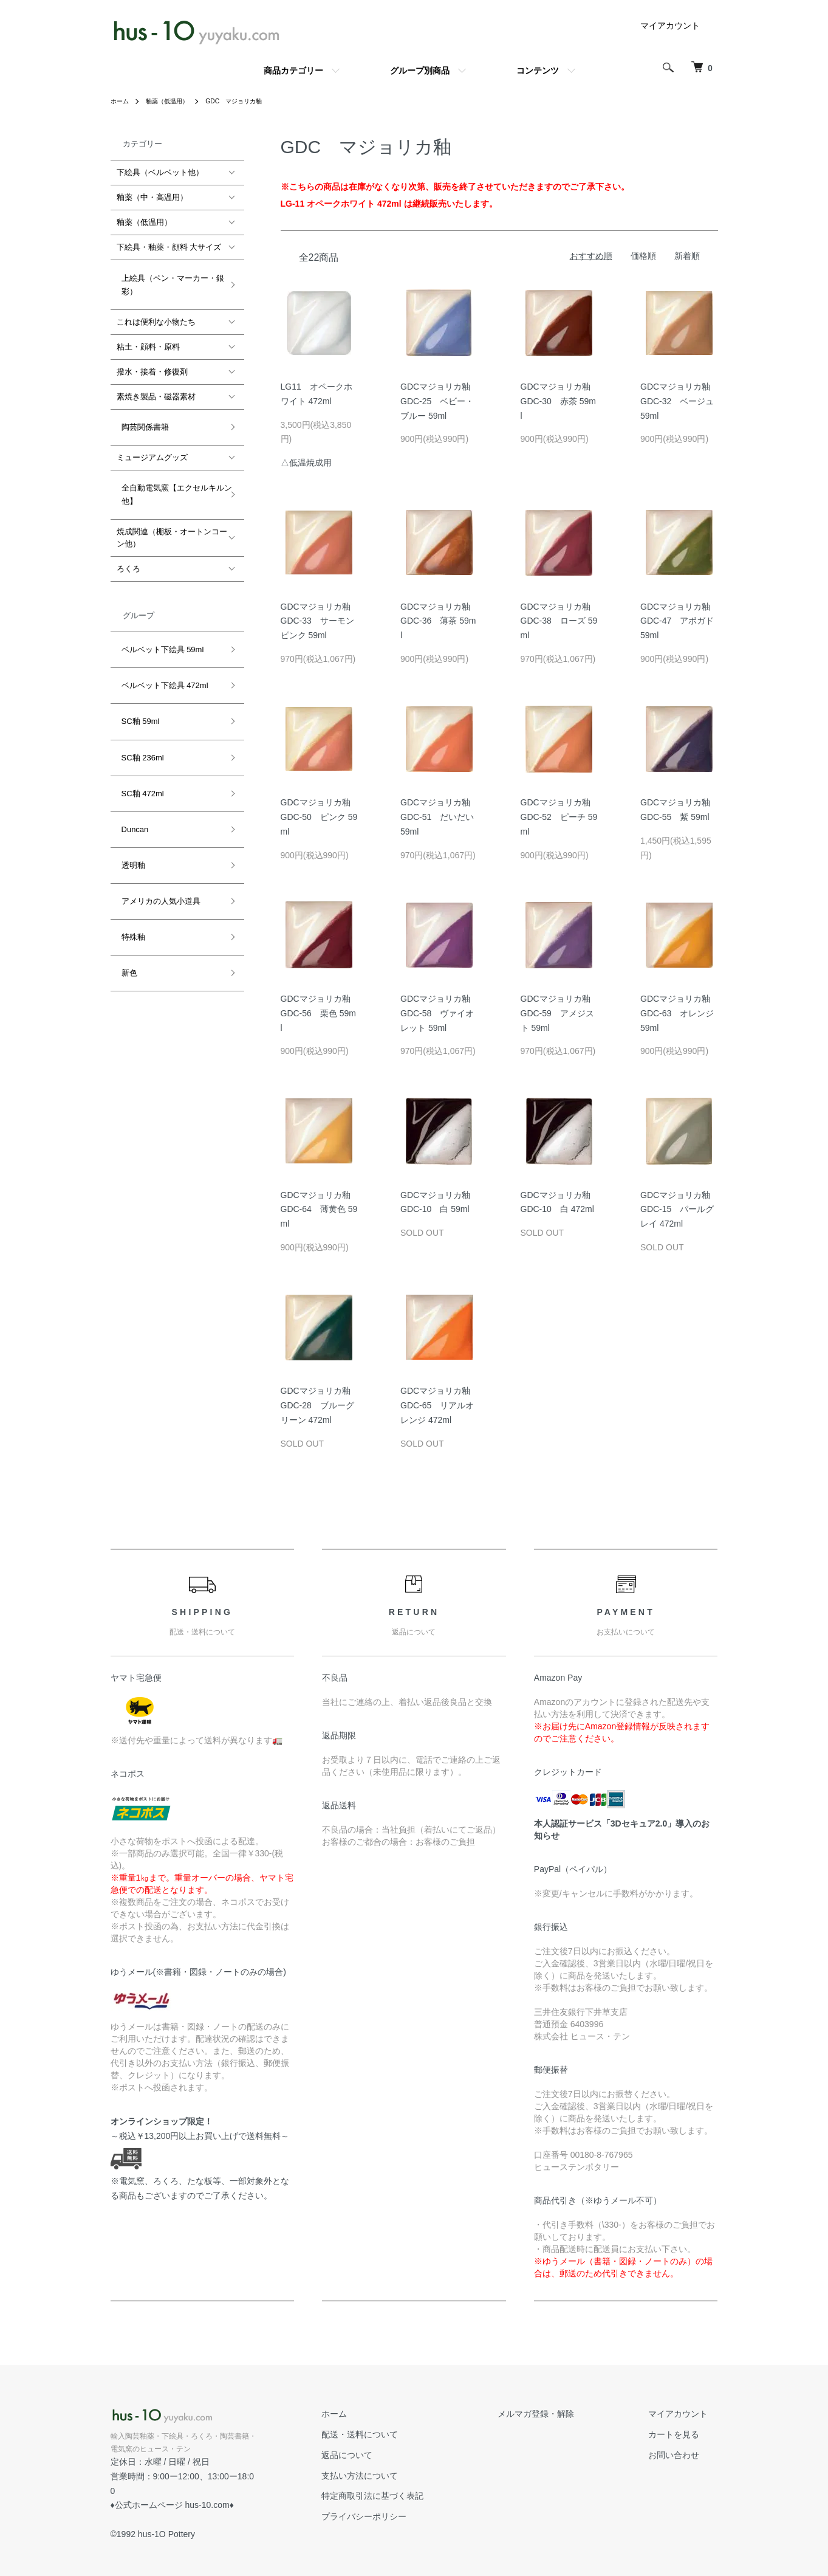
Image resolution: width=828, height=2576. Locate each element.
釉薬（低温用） (174, 101)
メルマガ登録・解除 (565, 2414)
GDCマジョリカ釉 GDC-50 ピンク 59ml (320, 816)
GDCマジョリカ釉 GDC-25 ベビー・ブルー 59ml (439, 401)
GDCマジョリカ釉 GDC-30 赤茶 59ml (560, 401)
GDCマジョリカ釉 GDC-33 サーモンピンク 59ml (320, 621)
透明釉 (128, 772)
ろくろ (128, 539)
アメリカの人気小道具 (156, 799)
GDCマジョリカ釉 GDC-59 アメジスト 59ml (560, 1013)
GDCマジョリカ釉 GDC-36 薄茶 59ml (439, 621)
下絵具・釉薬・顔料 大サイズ (169, 247)
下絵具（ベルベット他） (160, 172)
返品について (396, 2455)
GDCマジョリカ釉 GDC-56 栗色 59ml (320, 1013)
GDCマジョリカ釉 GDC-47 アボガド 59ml (679, 621)
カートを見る (684, 2434)
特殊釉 (128, 825)
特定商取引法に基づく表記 (422, 2496)
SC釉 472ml (138, 720)
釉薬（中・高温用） (152, 197)
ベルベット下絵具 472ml (160, 641)
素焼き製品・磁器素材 (156, 386)
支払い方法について (409, 2476)
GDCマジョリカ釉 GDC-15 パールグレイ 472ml (679, 1209)
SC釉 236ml (138, 693)
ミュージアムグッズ (152, 438)
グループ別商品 (420, 70)
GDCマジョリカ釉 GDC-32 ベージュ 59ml (679, 401)
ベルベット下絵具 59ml (158, 615)
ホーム (121, 101)
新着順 (687, 256)
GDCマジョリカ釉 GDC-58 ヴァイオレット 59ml (439, 1013)
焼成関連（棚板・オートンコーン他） (172, 508)
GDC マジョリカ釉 (251, 101)
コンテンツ (537, 70)
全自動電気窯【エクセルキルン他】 (172, 470)
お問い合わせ (684, 2455)
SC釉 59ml (136, 667)
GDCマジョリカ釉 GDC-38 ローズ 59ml (560, 621)
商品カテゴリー (293, 70)
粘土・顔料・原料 (148, 337)
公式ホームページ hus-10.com (172, 2491)
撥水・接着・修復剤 (152, 362)
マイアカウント (670, 25)
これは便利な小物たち (156, 312)
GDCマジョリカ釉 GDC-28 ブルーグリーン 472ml (320, 1405)
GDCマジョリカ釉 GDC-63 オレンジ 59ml (679, 1013)
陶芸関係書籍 (140, 412)
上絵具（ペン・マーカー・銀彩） (168, 279)
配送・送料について (409, 2434)
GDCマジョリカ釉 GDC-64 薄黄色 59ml (320, 1209)
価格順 (643, 256)
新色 (124, 851)
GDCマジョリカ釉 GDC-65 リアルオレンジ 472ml (439, 1405)
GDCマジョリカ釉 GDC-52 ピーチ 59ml (560, 816)
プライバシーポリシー (413, 2516)
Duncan (130, 746)
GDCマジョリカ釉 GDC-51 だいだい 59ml (439, 816)
